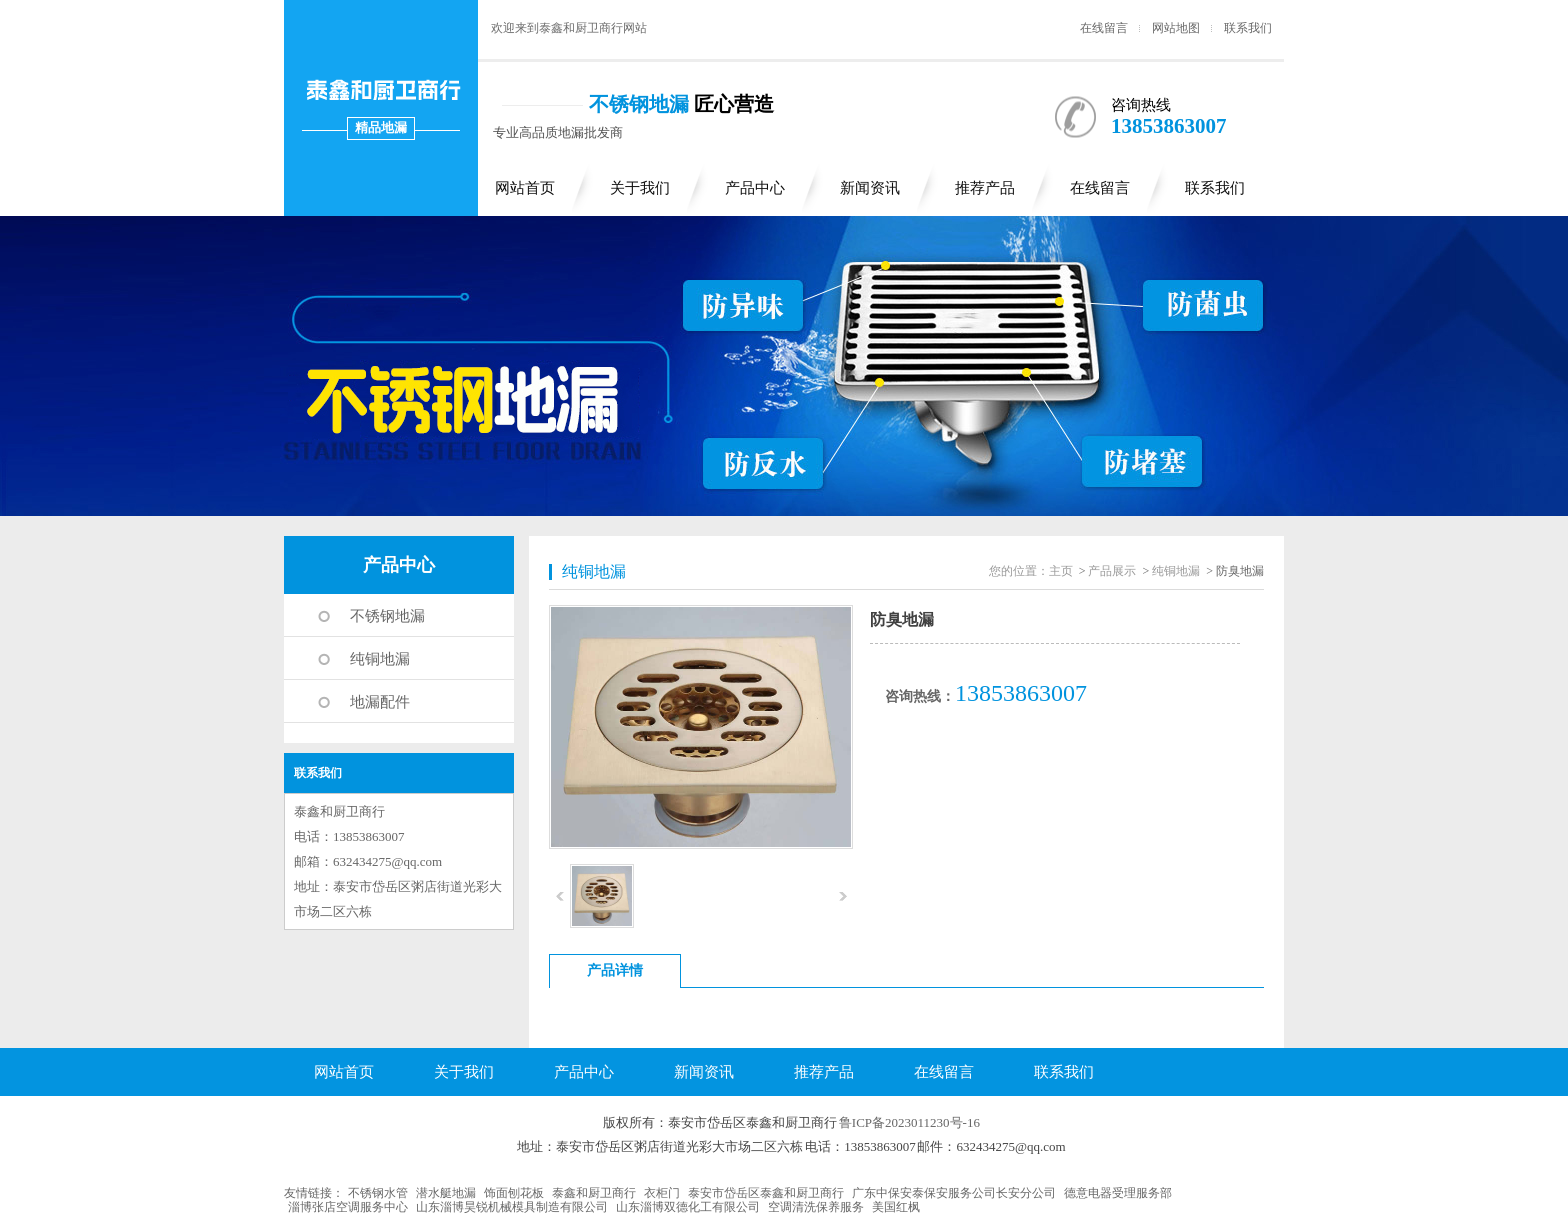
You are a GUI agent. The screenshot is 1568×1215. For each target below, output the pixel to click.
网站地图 (1176, 28)
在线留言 (1104, 28)
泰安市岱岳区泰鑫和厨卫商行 (766, 1193)
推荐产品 (985, 188)
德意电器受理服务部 (1118, 1193)
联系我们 (1248, 28)
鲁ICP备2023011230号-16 (909, 1122)
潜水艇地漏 (446, 1193)
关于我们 (640, 188)
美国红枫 (896, 1207)
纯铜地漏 (380, 659)
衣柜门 (662, 1193)
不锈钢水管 (378, 1193)
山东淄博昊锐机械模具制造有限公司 (512, 1207)
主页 (1061, 571)
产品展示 (1112, 571)
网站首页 (525, 188)
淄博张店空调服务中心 (348, 1207)
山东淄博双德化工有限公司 (688, 1207)
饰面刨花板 (514, 1193)
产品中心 (755, 188)
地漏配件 (380, 702)
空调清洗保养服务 (816, 1207)
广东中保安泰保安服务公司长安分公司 (954, 1193)
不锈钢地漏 (387, 616)
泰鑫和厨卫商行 (594, 1193)
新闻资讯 (870, 188)
